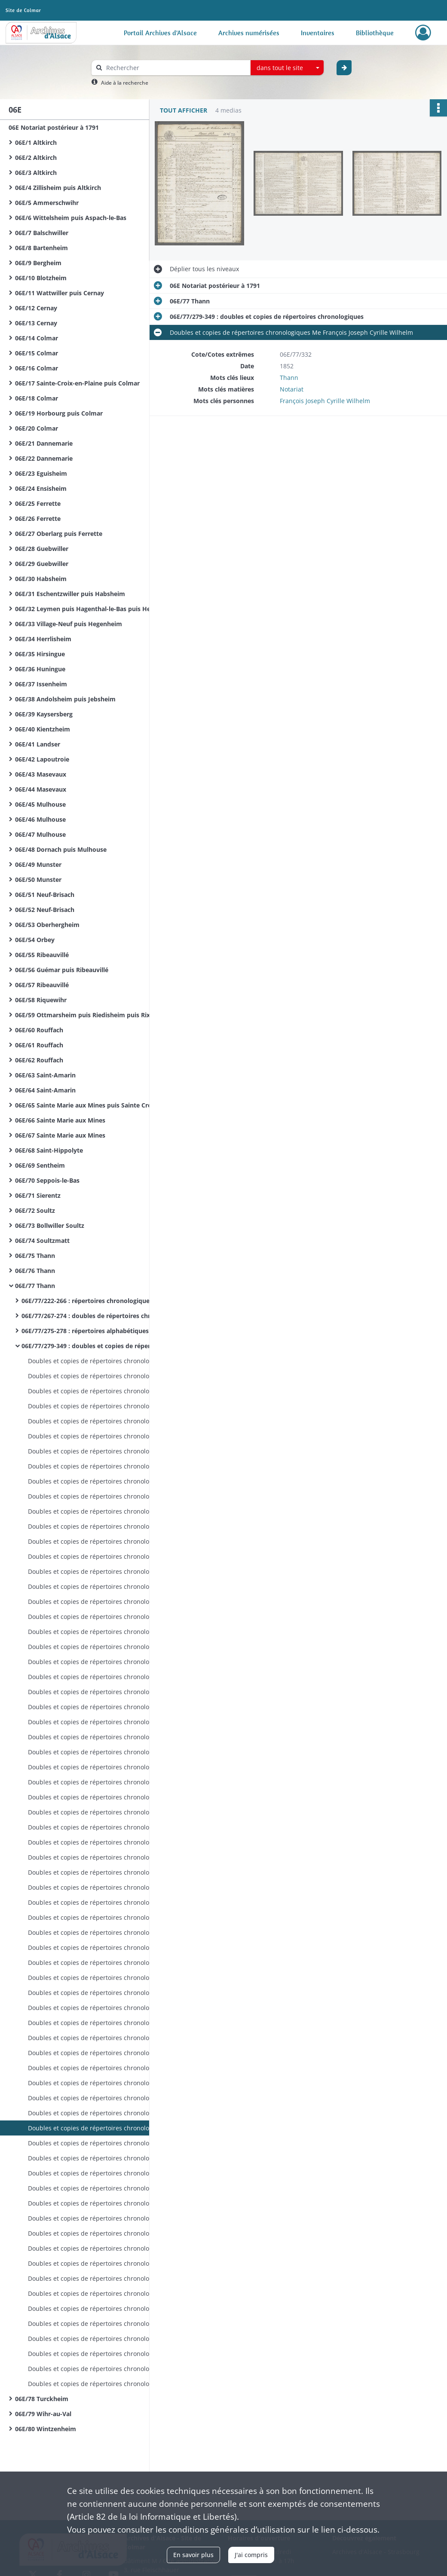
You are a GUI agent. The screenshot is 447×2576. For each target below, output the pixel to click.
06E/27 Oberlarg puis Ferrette (58, 533)
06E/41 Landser (37, 744)
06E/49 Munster (38, 864)
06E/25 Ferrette (38, 503)
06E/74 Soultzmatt (42, 1240)
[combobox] (287, 68)
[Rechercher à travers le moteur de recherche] (175, 67)
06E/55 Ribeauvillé (42, 955)
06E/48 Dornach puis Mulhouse (61, 849)
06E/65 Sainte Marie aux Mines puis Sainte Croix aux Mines (101, 1105)
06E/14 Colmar (36, 338)
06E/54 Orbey (35, 940)
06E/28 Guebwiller (41, 549)
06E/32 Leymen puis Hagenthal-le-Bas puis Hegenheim (95, 609)
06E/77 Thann (35, 1286)
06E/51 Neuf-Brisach (44, 894)
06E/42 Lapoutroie (42, 759)
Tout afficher (183, 110)
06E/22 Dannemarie (44, 458)
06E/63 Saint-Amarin (45, 1075)
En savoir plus (193, 2555)
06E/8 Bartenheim (41, 248)
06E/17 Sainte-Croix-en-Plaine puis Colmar (77, 383)
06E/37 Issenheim (41, 684)
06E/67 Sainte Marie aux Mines (60, 1135)
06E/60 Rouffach (39, 1030)
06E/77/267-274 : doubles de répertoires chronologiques (104, 1316)
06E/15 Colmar (36, 353)
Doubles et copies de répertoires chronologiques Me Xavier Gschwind (114, 2188)
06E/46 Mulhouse (40, 819)
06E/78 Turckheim (41, 2399)
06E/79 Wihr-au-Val (43, 2414)
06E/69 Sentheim (40, 1165)
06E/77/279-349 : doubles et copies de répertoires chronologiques (107, 1346)
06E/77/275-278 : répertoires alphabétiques (85, 1331)
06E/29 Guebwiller (41, 564)
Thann (289, 377)
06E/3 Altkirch (36, 172)
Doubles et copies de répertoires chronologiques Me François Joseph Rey (114, 1361)
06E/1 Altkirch (36, 142)
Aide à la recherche (124, 82)
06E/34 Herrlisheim (43, 639)
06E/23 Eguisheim (41, 473)
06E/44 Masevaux (40, 789)
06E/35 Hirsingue (40, 654)
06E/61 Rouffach (39, 1045)
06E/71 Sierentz (38, 1195)
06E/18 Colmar (36, 398)
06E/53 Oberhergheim (47, 925)
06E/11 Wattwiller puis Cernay (59, 293)
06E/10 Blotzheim (41, 278)
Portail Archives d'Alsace (160, 32)
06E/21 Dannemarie (44, 443)
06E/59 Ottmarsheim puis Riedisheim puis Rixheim (90, 1015)
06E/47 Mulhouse (40, 834)
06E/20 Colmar (36, 428)
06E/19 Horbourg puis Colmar (59, 413)
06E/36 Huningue (40, 669)
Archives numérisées (248, 32)
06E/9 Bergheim (38, 263)
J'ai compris (251, 2555)
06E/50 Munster (38, 879)
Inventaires (317, 32)
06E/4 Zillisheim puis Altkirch (58, 188)
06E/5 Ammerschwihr (47, 203)
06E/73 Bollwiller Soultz (49, 1225)
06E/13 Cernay (36, 323)
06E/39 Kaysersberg (44, 714)
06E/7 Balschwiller (41, 233)
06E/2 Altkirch (36, 157)
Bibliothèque (375, 32)
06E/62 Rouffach (39, 1060)
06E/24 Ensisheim (41, 488)
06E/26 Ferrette (38, 518)
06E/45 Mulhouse (40, 804)
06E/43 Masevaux (40, 774)
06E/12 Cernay (36, 308)
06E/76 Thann (35, 1271)
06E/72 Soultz (35, 1210)
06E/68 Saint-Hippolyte (49, 1150)
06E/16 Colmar (36, 368)
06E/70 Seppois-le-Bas (47, 1180)
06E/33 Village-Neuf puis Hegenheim (68, 624)
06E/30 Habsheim (41, 579)
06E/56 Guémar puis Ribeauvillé (61, 970)
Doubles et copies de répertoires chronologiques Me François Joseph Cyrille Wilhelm (114, 1707)
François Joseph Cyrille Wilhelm (325, 401)
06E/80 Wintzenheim (45, 2429)
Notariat (291, 389)
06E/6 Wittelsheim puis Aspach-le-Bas (70, 218)
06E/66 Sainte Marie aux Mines (60, 1120)
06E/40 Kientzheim (42, 729)
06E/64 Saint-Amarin (45, 1090)
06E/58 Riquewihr (41, 1000)
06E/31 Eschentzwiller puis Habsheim (70, 594)
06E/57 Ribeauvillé (42, 985)
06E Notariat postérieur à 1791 (54, 127)
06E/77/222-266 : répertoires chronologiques (87, 1301)
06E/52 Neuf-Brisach (44, 910)
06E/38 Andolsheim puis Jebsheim (65, 699)
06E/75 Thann (35, 1255)
